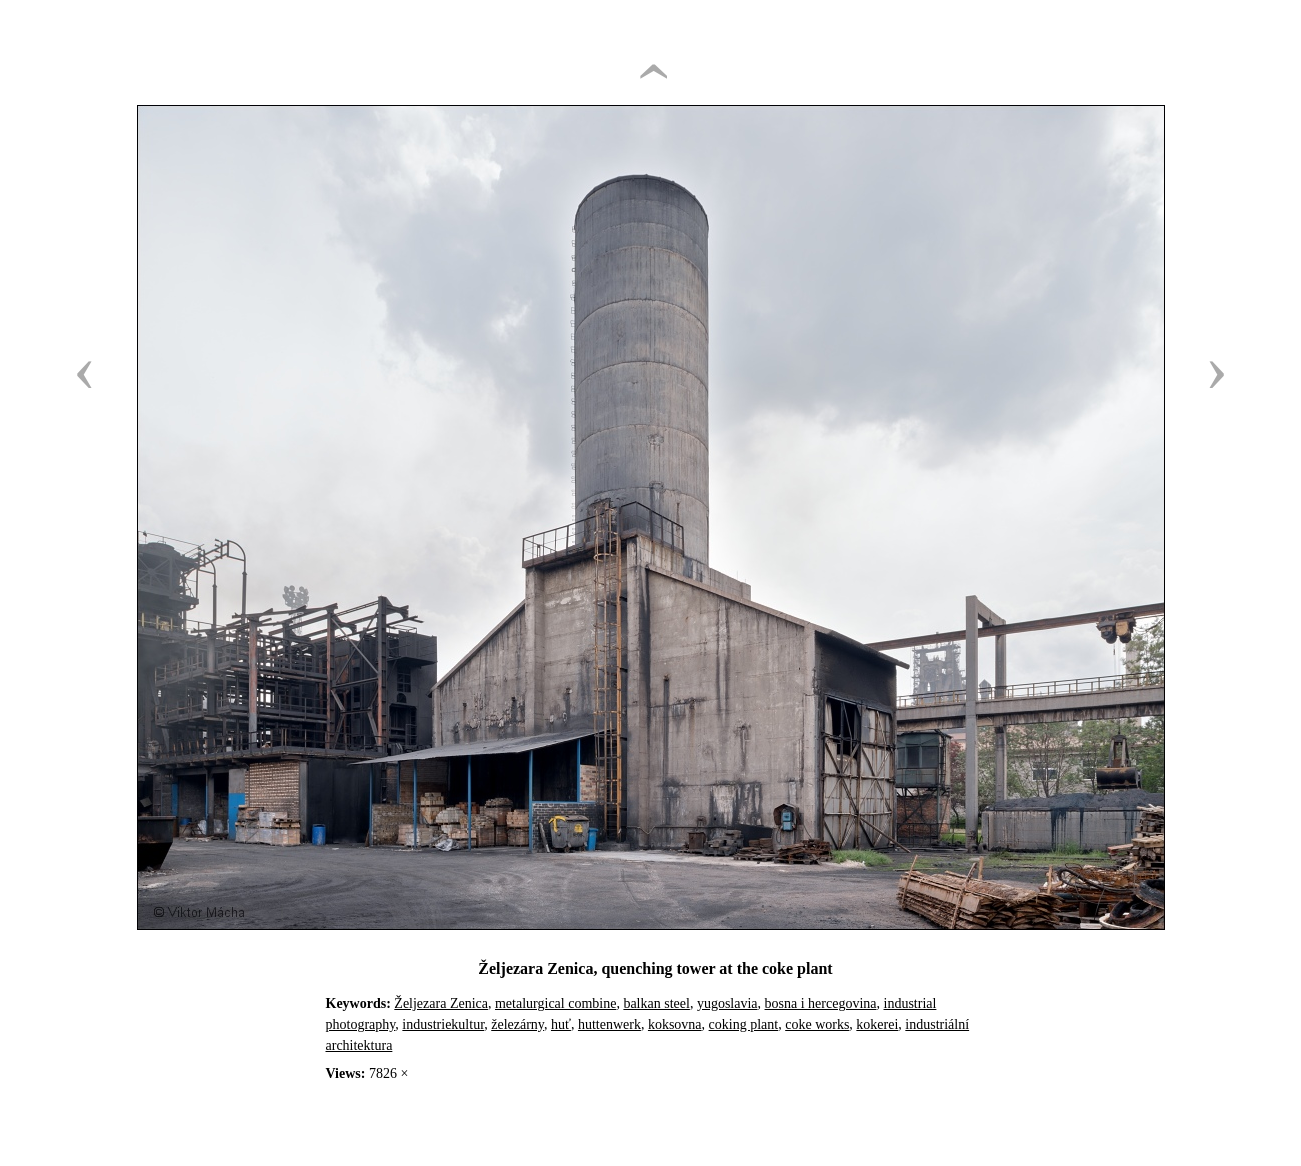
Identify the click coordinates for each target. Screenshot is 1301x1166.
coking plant (744, 1024)
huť (561, 1024)
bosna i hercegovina (821, 1003)
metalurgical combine (555, 1003)
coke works (817, 1024)
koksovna (675, 1024)
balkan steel (656, 1003)
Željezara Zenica (441, 1003)
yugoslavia (727, 1003)
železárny (517, 1024)
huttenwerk (609, 1024)
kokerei (877, 1024)
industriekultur (443, 1024)
